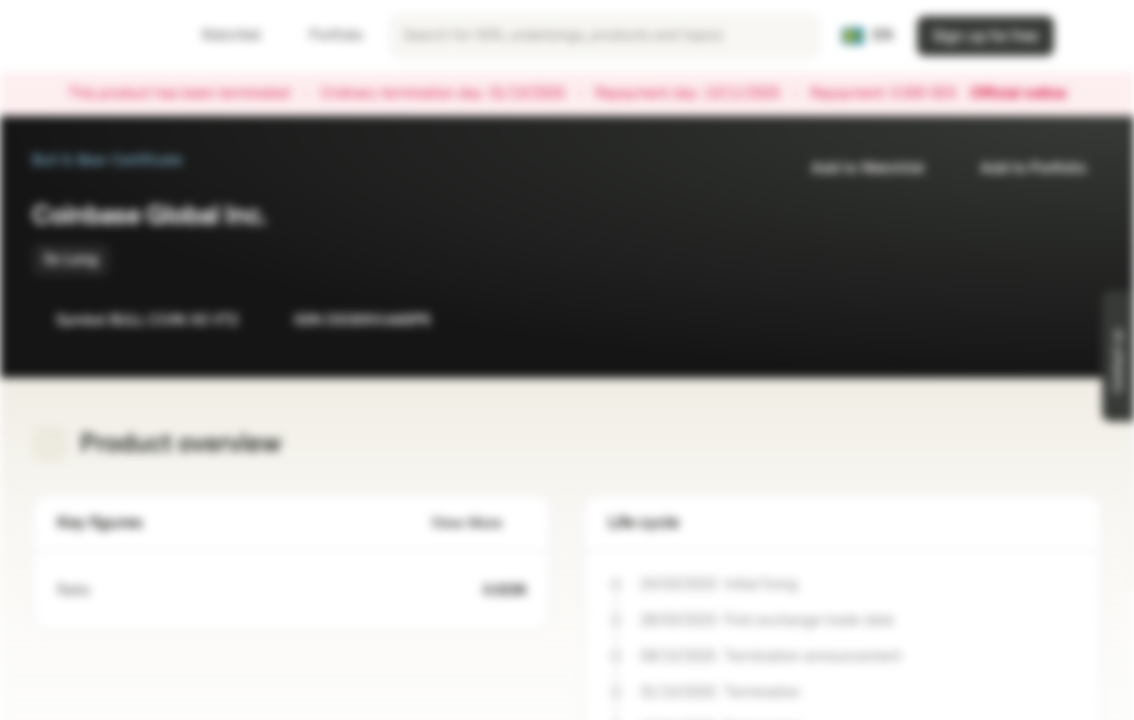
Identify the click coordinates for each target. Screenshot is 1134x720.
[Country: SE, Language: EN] (867, 36)
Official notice (1028, 94)
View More (478, 523)
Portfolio (324, 35)
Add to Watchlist (855, 168)
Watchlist (219, 35)
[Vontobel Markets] (86, 36)
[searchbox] (604, 36)
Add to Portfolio (1021, 168)
